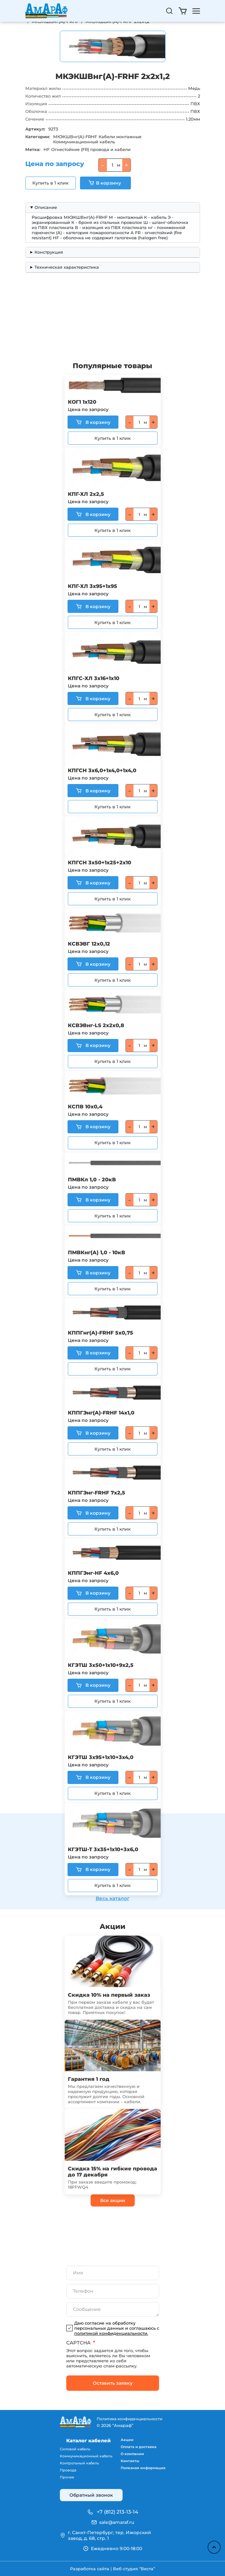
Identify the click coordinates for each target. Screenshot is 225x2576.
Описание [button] (46, 207)
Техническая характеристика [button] (67, 267)
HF (47, 149)
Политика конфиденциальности (129, 2418)
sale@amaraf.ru (116, 2522)
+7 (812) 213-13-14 (117, 2512)
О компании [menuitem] (132, 2454)
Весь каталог (113, 1898)
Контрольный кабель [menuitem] (79, 2463)
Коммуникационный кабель (84, 141)
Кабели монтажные (120, 136)
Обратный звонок (91, 2495)
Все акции (112, 2200)
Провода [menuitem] (68, 2470)
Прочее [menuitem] (67, 2477)
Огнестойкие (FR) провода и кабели (91, 149)
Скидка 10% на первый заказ (109, 1995)
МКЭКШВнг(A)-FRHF (75, 136)
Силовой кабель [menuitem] (75, 2449)
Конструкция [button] (49, 252)
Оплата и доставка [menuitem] (139, 2447)
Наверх (214, 2547)
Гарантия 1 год (88, 2079)
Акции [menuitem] (127, 2439)
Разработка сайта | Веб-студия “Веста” (112, 2568)
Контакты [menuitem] (130, 2461)
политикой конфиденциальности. (111, 2333)
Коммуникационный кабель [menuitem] (86, 2456)
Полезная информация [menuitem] (143, 2468)
